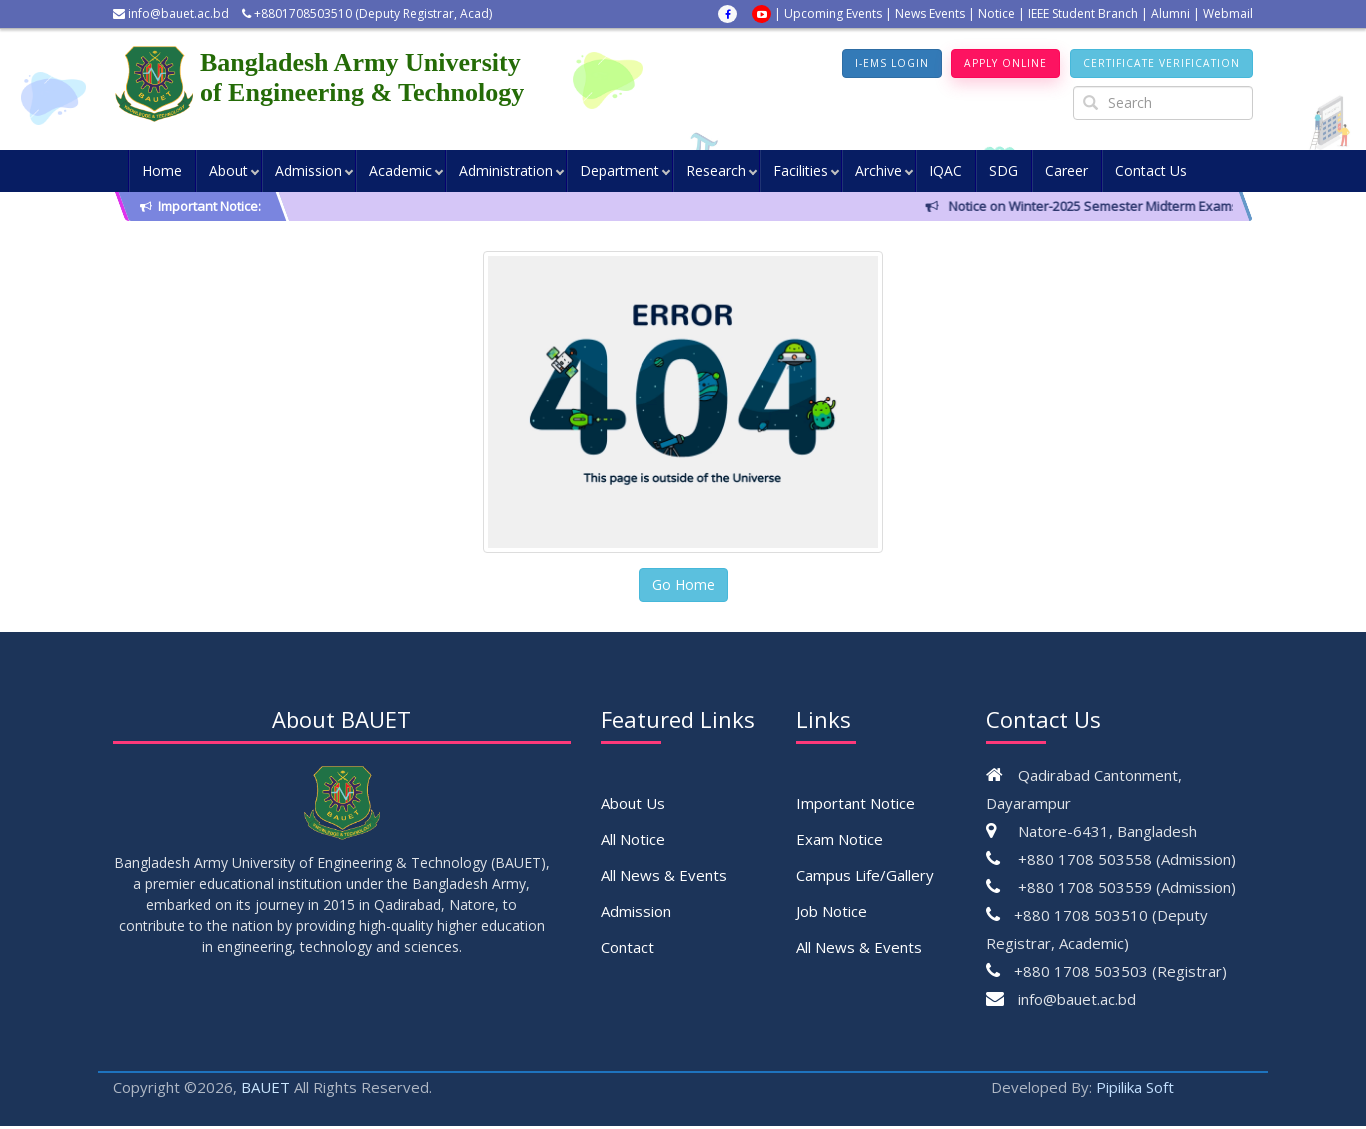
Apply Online (980, 64)
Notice (996, 13)
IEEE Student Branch (1083, 13)
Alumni (1170, 13)
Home (162, 172)
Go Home (683, 587)
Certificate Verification (1153, 64)
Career (1066, 172)
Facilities (800, 172)
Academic (400, 172)
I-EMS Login (854, 64)
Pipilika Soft (1135, 1090)
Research (716, 172)
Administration (506, 172)
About (228, 172)
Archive (878, 172)
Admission (308, 172)
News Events (930, 13)
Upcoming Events (833, 13)
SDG (1003, 172)
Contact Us (1151, 172)
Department (619, 172)
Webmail (1228, 13)
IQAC (945, 172)
